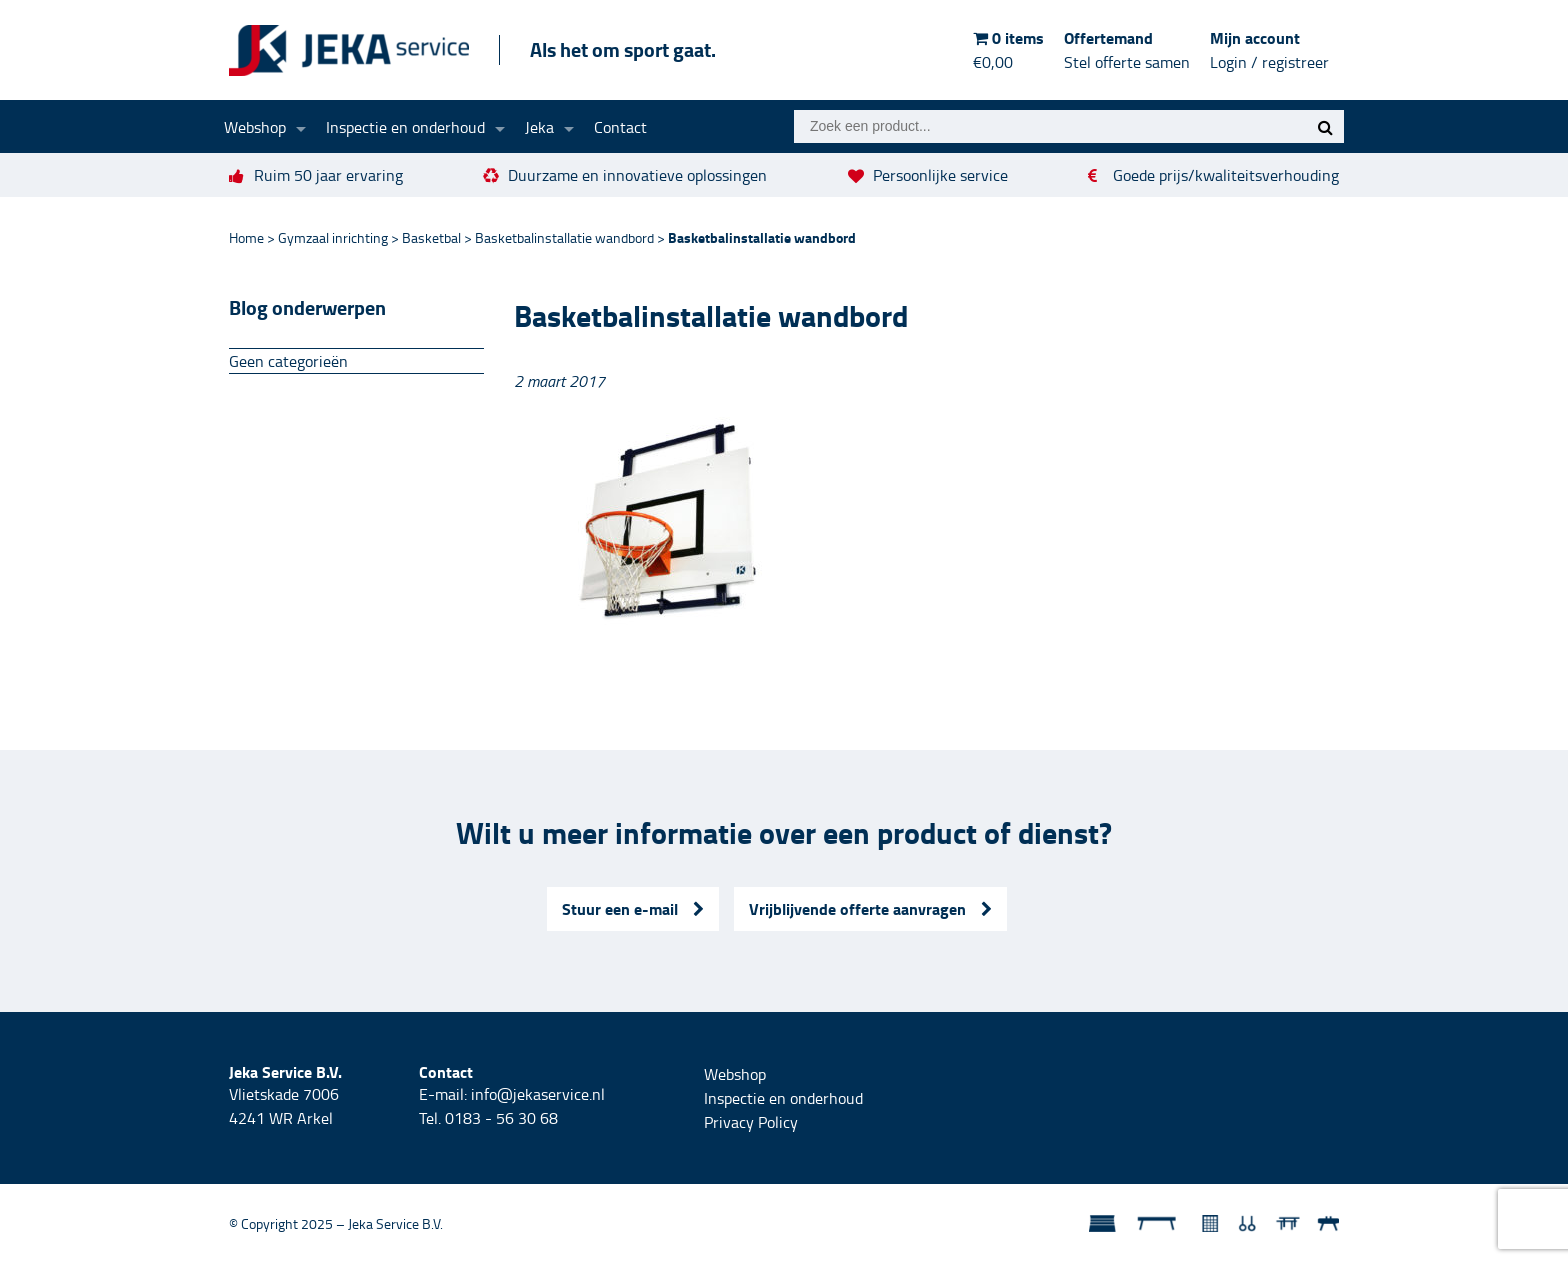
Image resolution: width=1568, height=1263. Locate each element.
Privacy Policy (751, 1122)
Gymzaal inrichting (333, 237)
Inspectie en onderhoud (405, 127)
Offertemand (1127, 50)
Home (246, 237)
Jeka (539, 127)
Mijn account (1269, 50)
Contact (620, 127)
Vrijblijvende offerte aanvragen (870, 908)
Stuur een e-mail (633, 908)
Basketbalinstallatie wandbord (564, 237)
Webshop (255, 127)
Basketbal (431, 237)
